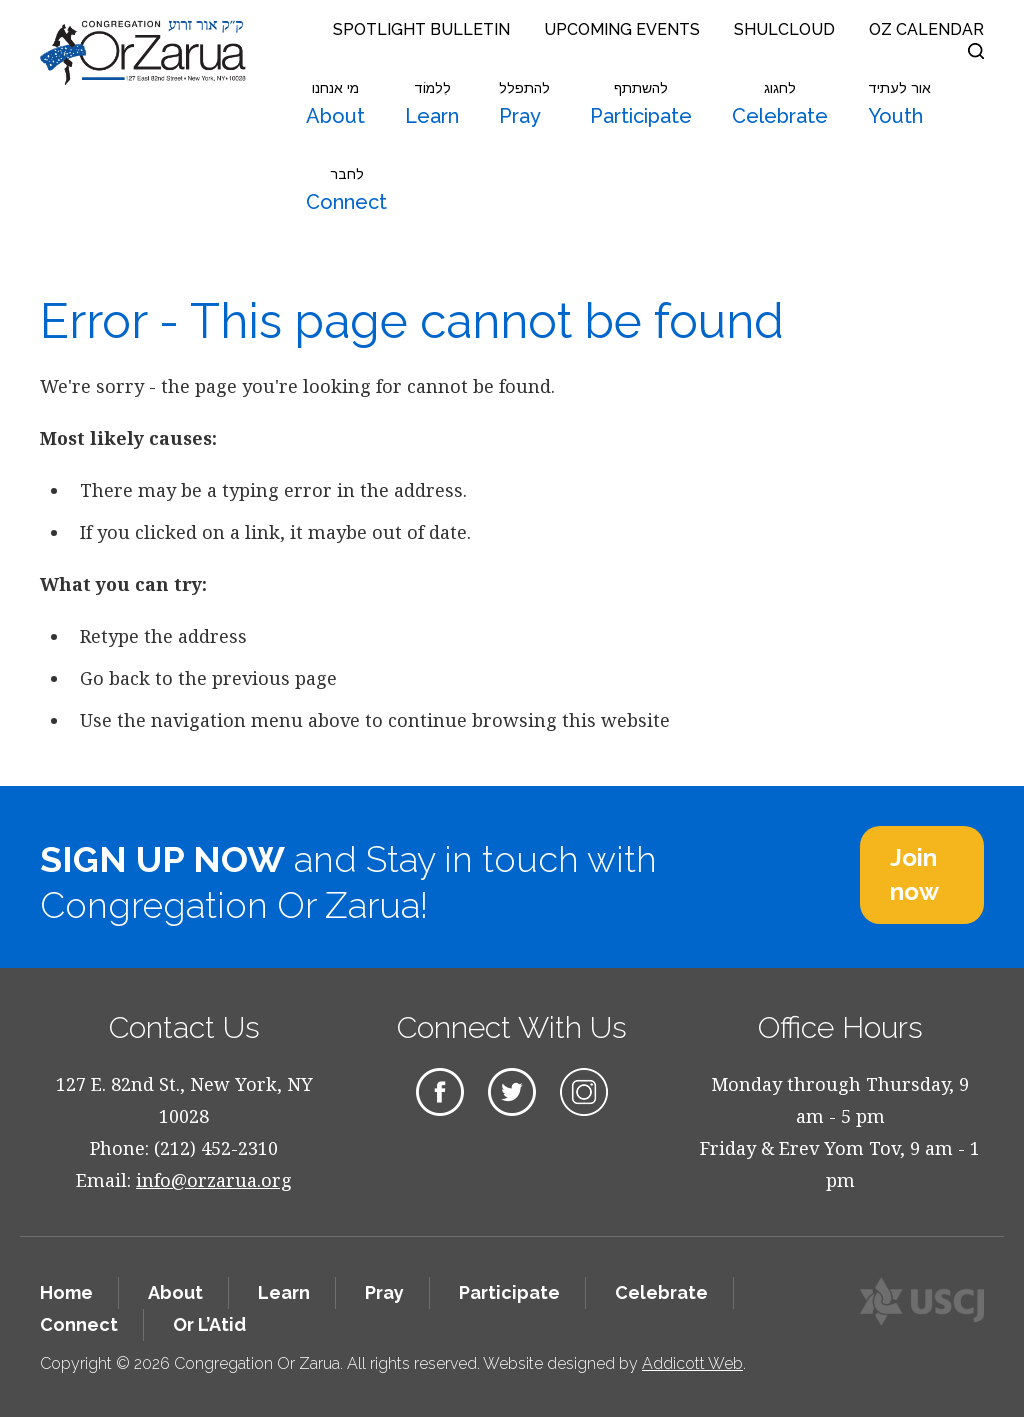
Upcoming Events (622, 29)
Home (66, 1292)
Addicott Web (692, 1363)
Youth (899, 104)
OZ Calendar (926, 29)
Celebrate (780, 104)
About (335, 104)
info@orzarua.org (214, 1180)
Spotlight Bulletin (421, 29)
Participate (641, 104)
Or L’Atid (209, 1324)
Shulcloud (784, 29)
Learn (432, 104)
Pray (524, 104)
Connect (346, 190)
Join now (914, 874)
